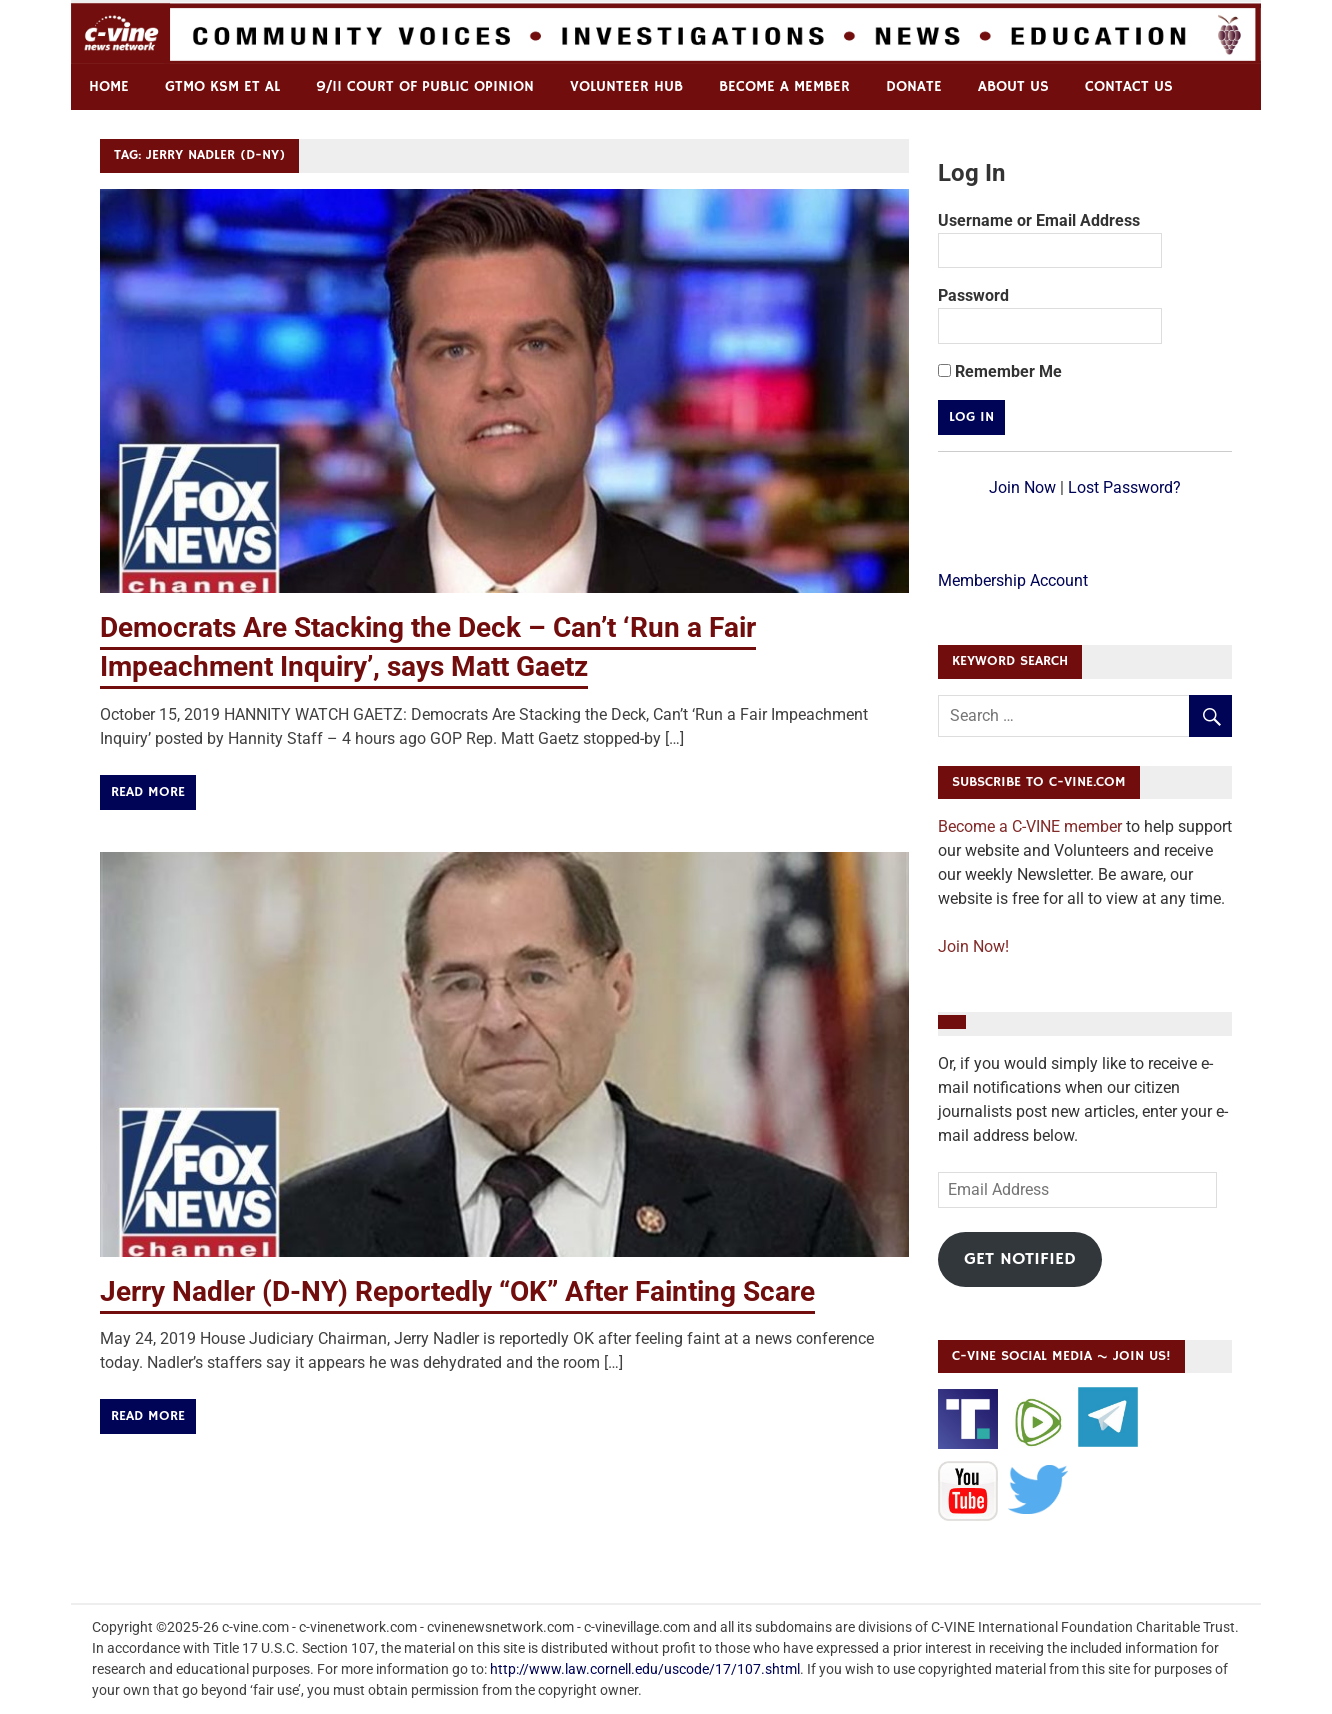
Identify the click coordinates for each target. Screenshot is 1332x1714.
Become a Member (784, 86)
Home (109, 86)
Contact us (1129, 86)
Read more (148, 792)
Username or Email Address (1039, 220)
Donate (914, 86)
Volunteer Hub (626, 86)
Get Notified (1020, 1259)
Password (973, 295)
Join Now (1022, 487)
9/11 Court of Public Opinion (425, 86)
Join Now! (973, 946)
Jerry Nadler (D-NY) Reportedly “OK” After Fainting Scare (457, 1291)
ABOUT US (1013, 86)
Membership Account (1013, 580)
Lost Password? (1124, 487)
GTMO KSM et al (222, 86)
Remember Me (1000, 371)
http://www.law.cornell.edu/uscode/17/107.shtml (645, 1669)
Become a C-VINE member (1030, 826)
